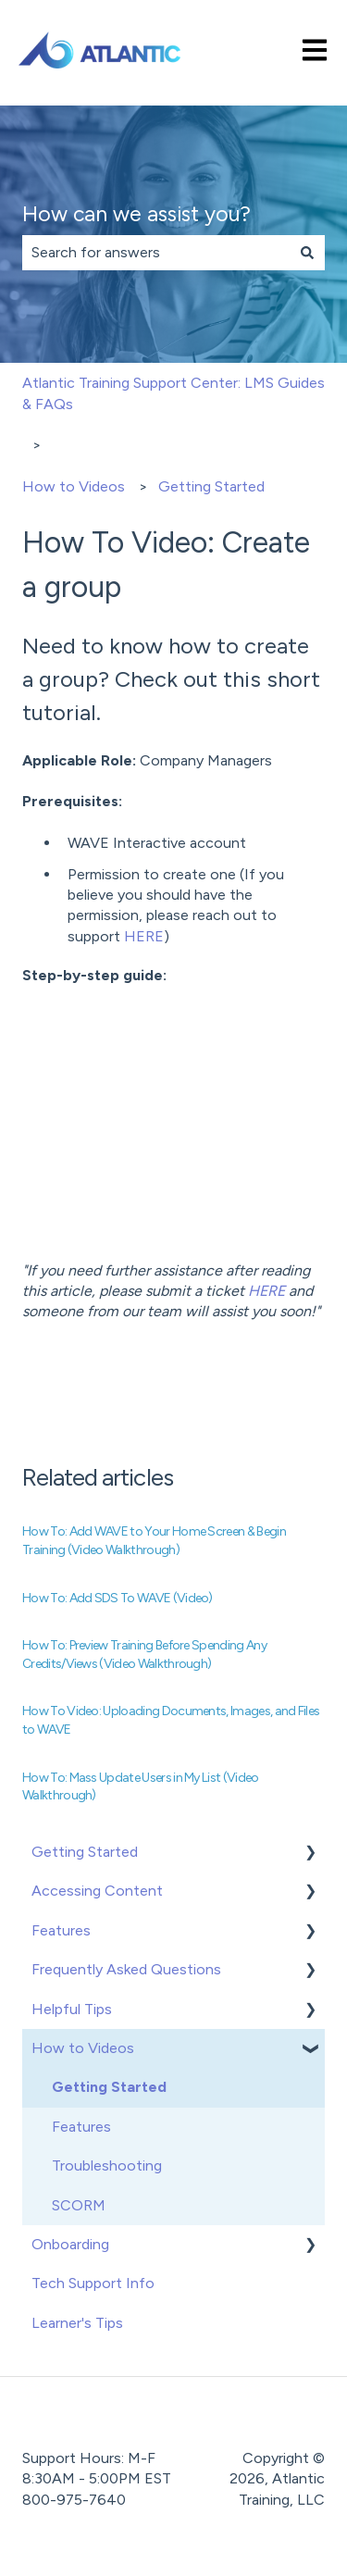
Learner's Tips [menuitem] (77, 2323)
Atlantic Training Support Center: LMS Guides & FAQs (173, 393)
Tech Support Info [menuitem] (93, 2283)
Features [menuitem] (61, 1930)
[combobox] (156, 252)
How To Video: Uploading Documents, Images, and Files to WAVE (170, 1720)
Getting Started (211, 486)
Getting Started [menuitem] (84, 1851)
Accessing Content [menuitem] (97, 1890)
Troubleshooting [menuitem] (107, 2165)
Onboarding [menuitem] (70, 2244)
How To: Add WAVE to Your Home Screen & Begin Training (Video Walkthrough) (154, 1541)
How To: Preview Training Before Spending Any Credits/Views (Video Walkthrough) (144, 1654)
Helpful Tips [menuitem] (71, 2009)
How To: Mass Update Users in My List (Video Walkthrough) (140, 1787)
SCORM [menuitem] (78, 2205)
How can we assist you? (136, 214)
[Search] (307, 252)
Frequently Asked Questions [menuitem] (126, 1969)
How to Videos (73, 486)
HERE (144, 936)
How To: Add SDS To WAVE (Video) (117, 1598)
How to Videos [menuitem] (82, 2048)
